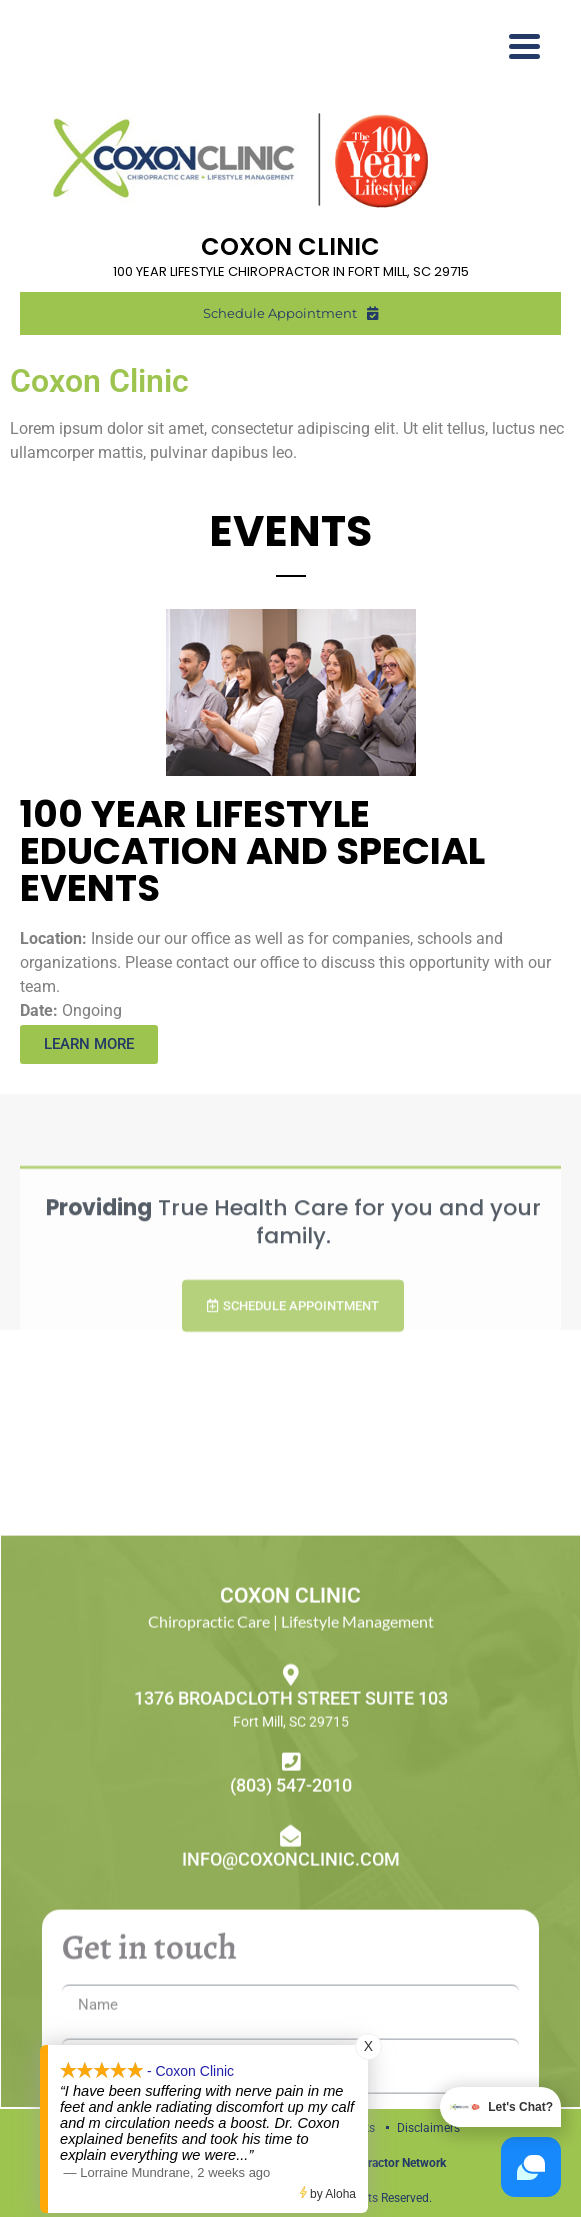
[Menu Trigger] (524, 45)
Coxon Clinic (99, 381)
